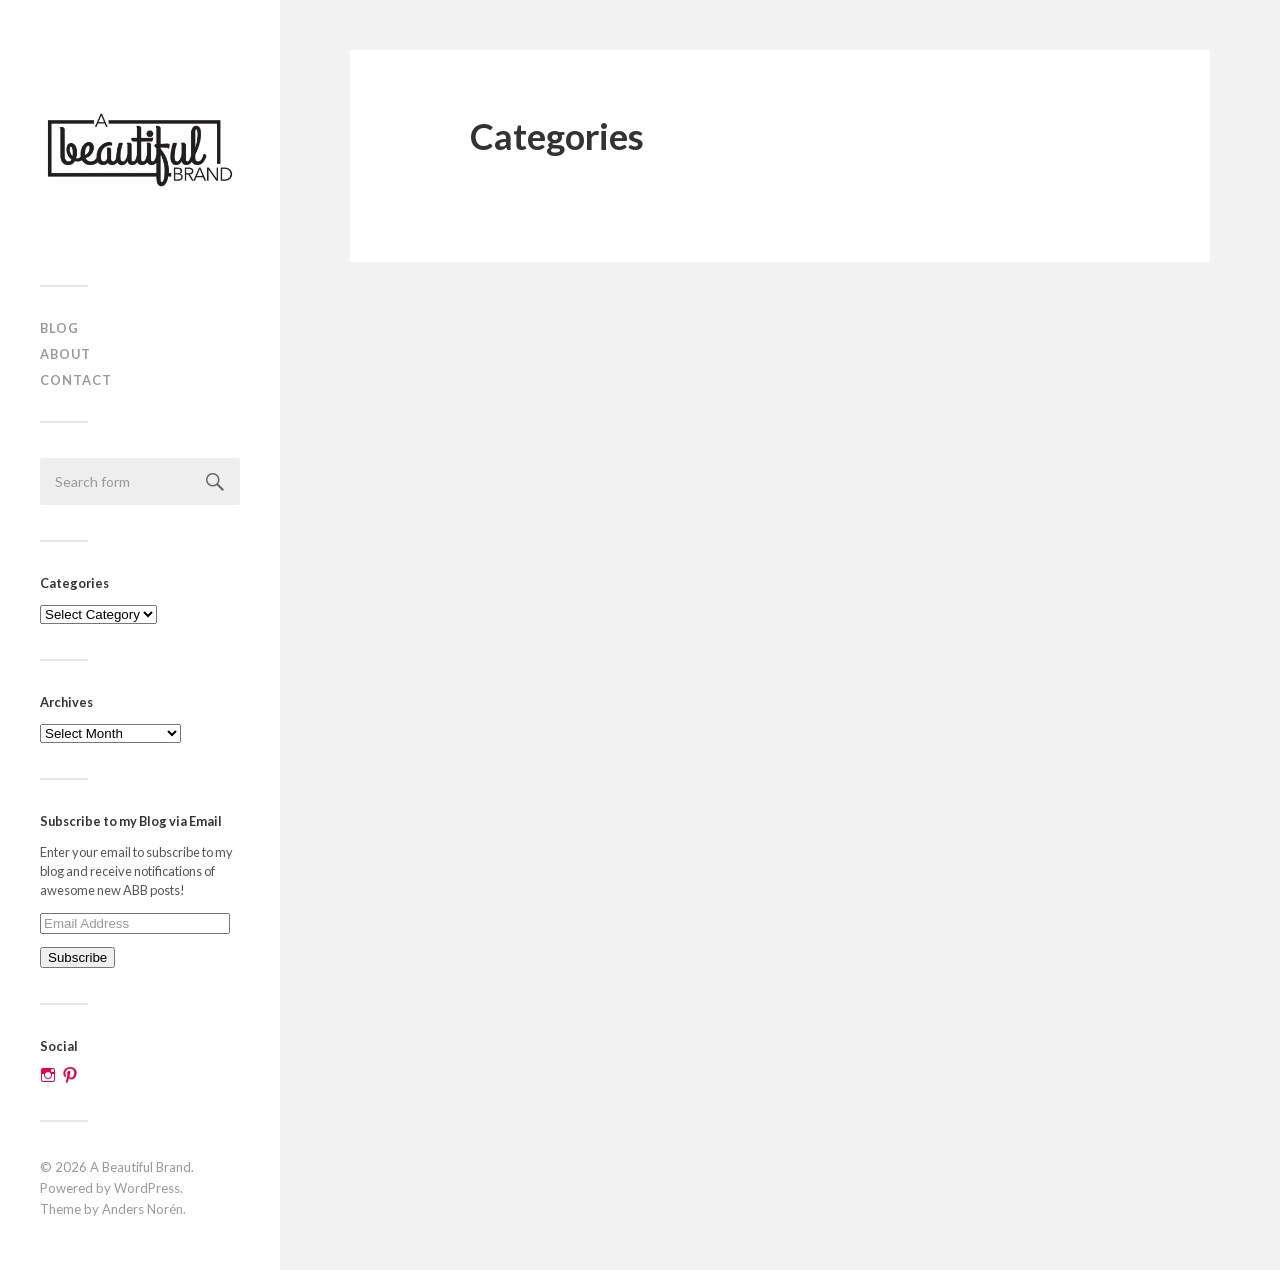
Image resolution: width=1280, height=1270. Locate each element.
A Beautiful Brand (140, 1167)
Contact (76, 380)
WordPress (147, 1188)
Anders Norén (142, 1209)
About (65, 354)
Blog (59, 328)
